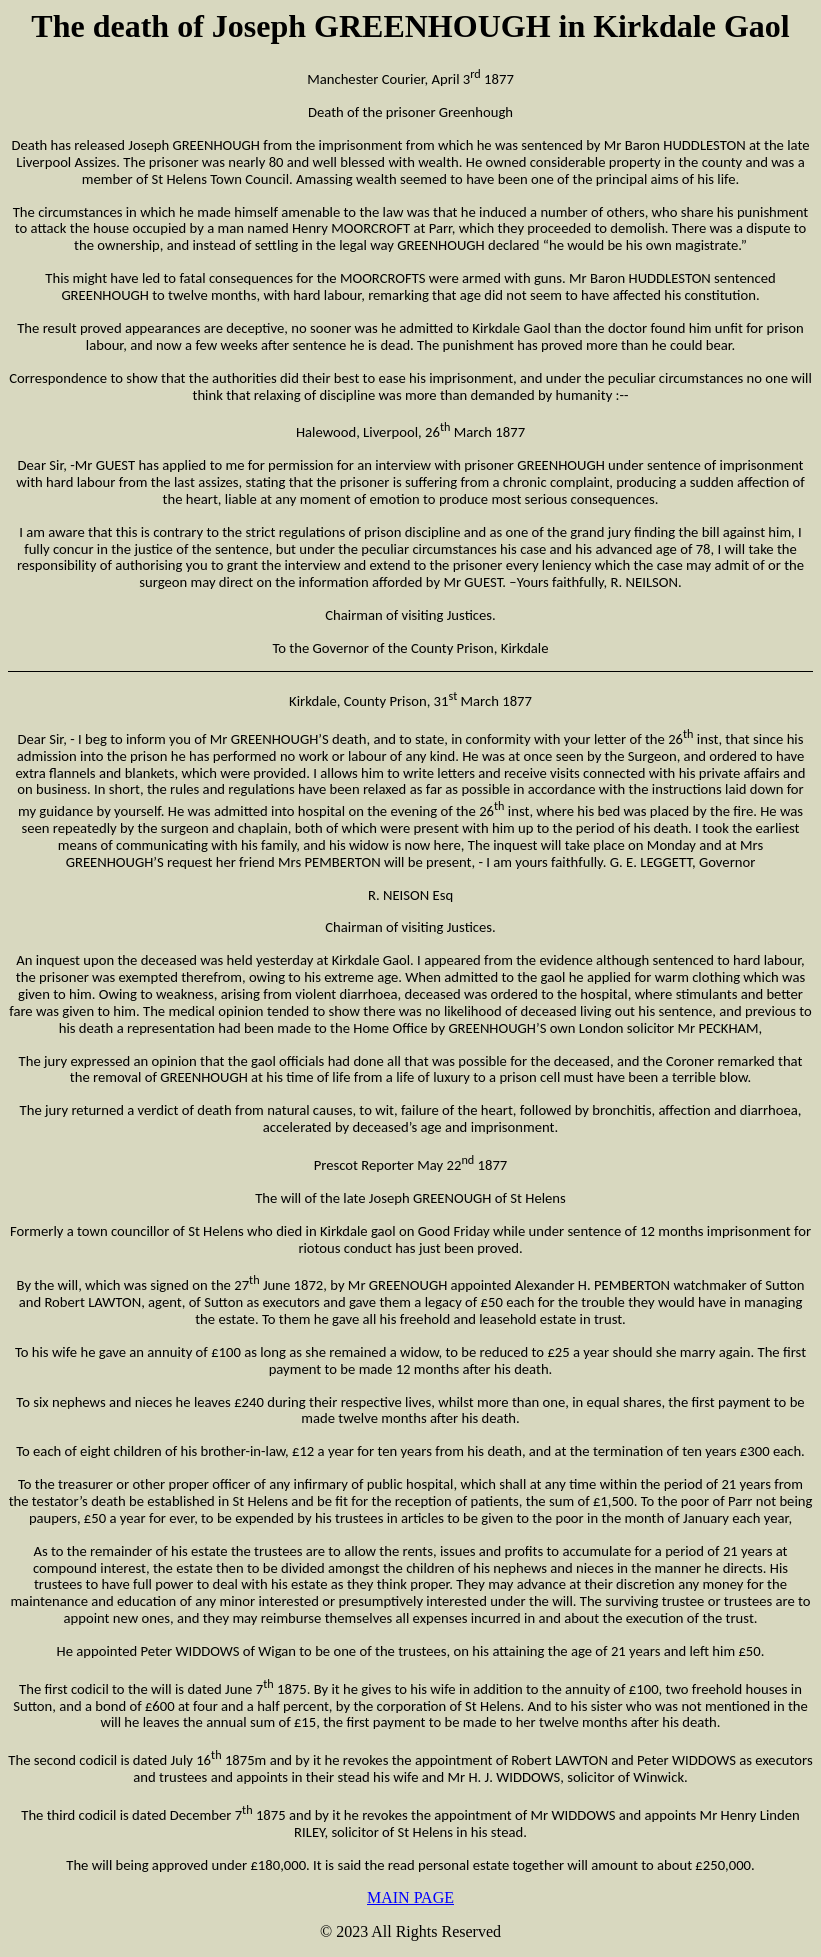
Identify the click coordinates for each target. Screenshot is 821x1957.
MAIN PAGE (410, 1897)
